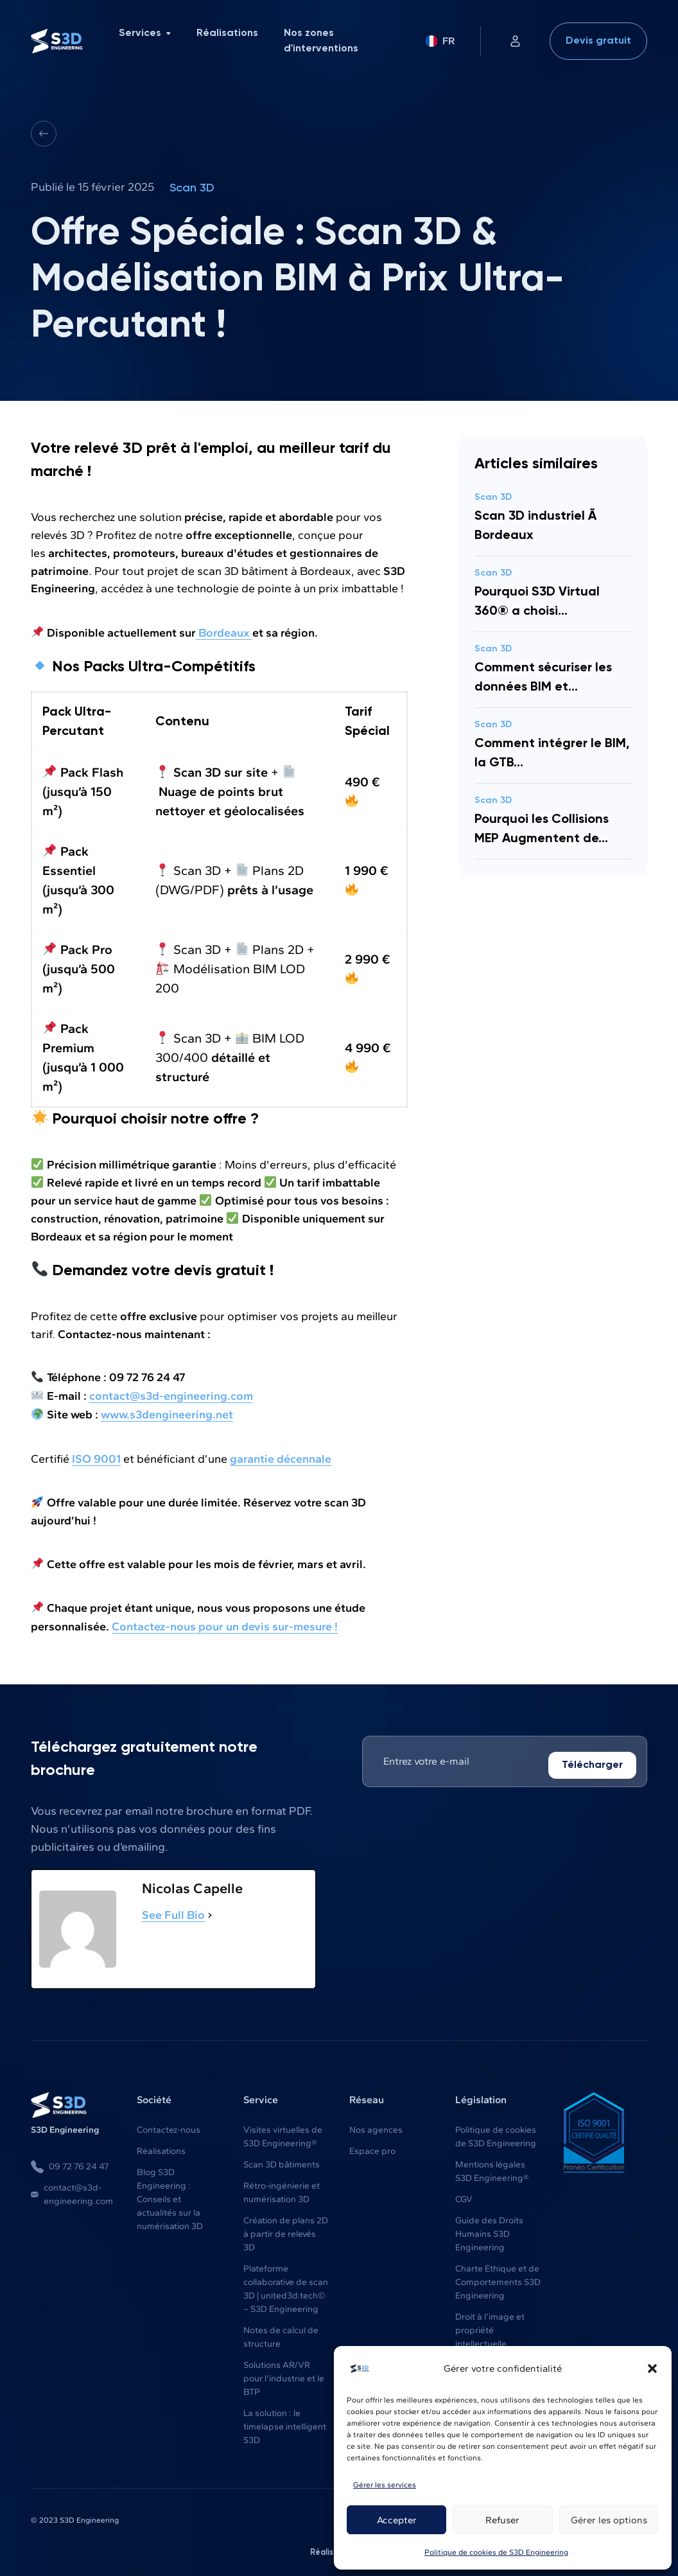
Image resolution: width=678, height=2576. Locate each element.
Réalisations (161, 2147)
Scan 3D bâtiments (281, 2161)
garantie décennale (280, 1456)
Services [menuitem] (145, 33)
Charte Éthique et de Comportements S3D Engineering (498, 2279)
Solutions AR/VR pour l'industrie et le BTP (283, 2375)
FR (440, 41)
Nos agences (376, 2126)
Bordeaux (224, 632)
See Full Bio (173, 1912)
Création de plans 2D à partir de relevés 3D (285, 2231)
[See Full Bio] (210, 1912)
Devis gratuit (598, 41)
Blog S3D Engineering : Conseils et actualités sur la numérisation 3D (170, 2196)
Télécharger (592, 1762)
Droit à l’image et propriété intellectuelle (490, 2327)
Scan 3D (192, 188)
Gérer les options (609, 2520)
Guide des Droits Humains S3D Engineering (489, 2231)
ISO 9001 (96, 1456)
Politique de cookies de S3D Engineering (496, 2552)
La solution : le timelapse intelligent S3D (284, 2423)
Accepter (397, 2520)
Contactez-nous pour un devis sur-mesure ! (225, 1623)
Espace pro (372, 2147)
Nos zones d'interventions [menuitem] (321, 41)
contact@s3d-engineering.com (72, 2191)
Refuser (502, 2520)
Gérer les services (384, 2484)
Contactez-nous (168, 2126)
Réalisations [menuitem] (227, 33)
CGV (464, 2196)
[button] (652, 2368)
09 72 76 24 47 (70, 2163)
